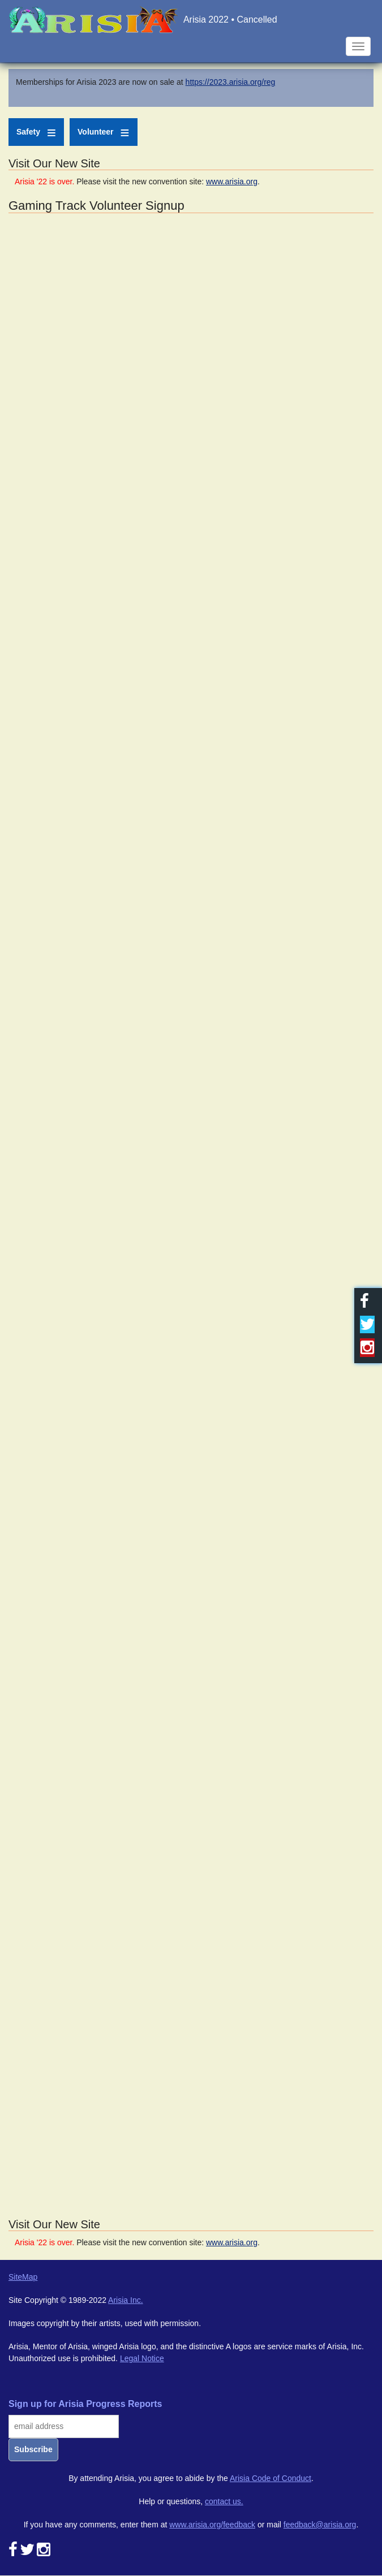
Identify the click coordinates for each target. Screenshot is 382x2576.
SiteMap (22, 2276)
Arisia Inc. (125, 2300)
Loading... (191, 1213)
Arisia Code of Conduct (270, 2478)
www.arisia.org (231, 181)
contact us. (224, 2501)
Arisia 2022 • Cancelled (230, 19)
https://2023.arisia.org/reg (231, 82)
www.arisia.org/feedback (212, 2524)
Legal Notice (142, 2358)
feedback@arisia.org (320, 2524)
